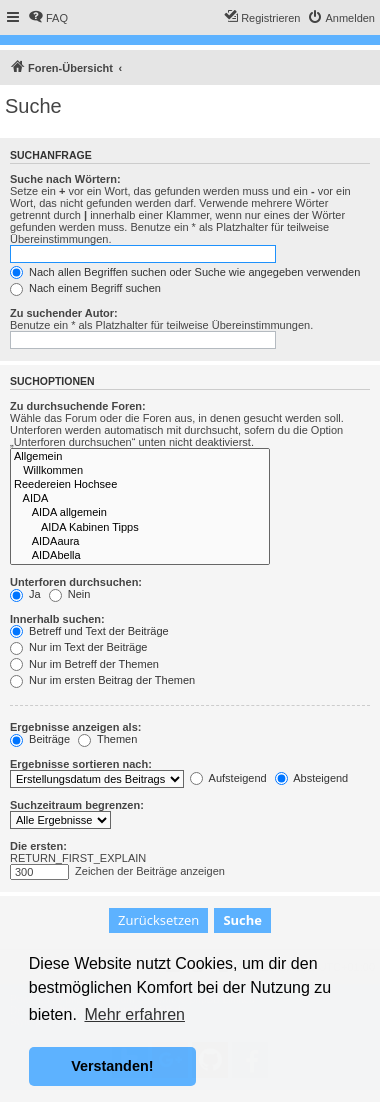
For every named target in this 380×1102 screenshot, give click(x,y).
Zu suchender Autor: (64, 313)
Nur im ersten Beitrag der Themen (102, 680)
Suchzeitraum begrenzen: (77, 805)
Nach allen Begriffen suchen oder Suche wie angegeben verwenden (185, 272)
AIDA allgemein (140, 513)
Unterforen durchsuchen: (76, 582)
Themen (107, 739)
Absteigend (312, 778)
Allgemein (140, 457)
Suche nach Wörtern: (65, 179)
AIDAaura (140, 542)
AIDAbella (140, 556)
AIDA (140, 499)
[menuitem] (48, 18)
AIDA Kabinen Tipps (140, 528)
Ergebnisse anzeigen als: (75, 727)
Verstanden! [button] (112, 1066)
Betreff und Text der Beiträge (89, 631)
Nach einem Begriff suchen (85, 288)
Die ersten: (38, 846)
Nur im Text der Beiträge (78, 647)
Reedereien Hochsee (140, 485)
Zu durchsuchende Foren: (78, 406)
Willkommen (140, 471)
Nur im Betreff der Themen (84, 664)
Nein (70, 594)
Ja (25, 594)
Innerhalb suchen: (57, 619)
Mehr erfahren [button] (134, 1014)
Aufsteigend (228, 778)
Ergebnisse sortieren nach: (81, 764)
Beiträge (40, 739)
